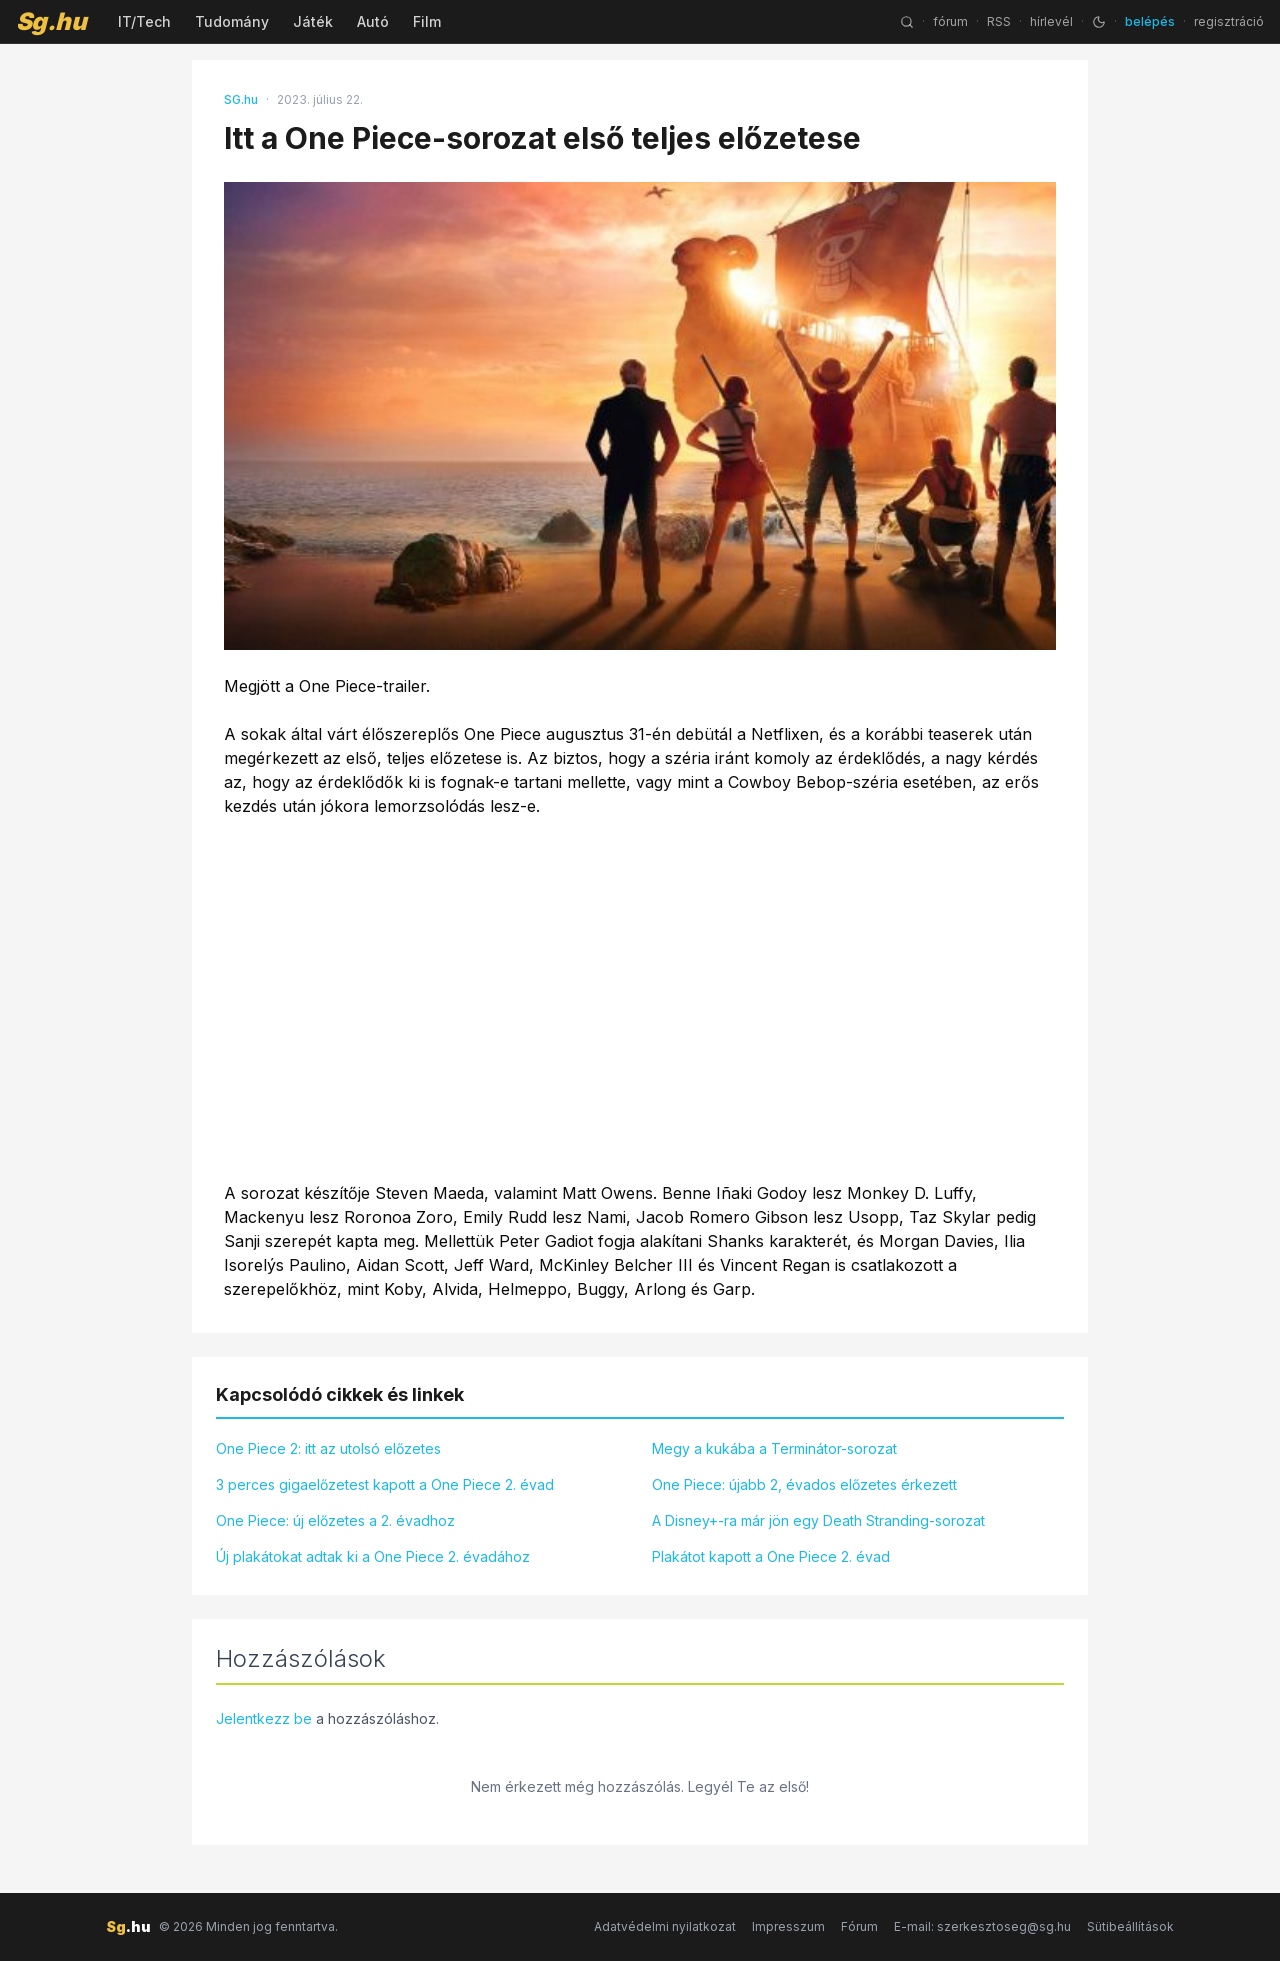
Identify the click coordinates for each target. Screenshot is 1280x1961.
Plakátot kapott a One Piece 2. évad (771, 1556)
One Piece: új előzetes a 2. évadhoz (335, 1520)
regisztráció (1229, 21)
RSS (999, 21)
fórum (950, 21)
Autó (373, 21)
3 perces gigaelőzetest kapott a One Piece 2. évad (385, 1484)
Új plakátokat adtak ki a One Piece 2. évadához (373, 1556)
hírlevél (1051, 21)
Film (427, 21)
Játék (313, 21)
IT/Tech (144, 21)
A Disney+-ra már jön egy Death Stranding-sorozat (818, 1520)
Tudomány (232, 21)
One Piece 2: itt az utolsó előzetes (328, 1448)
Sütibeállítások (1130, 1926)
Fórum (859, 1926)
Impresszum (788, 1926)
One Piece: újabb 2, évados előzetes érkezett (804, 1484)
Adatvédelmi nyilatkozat (665, 1926)
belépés (1150, 21)
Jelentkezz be (264, 1718)
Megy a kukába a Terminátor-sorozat (774, 1448)
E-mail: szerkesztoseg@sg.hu (982, 1926)
